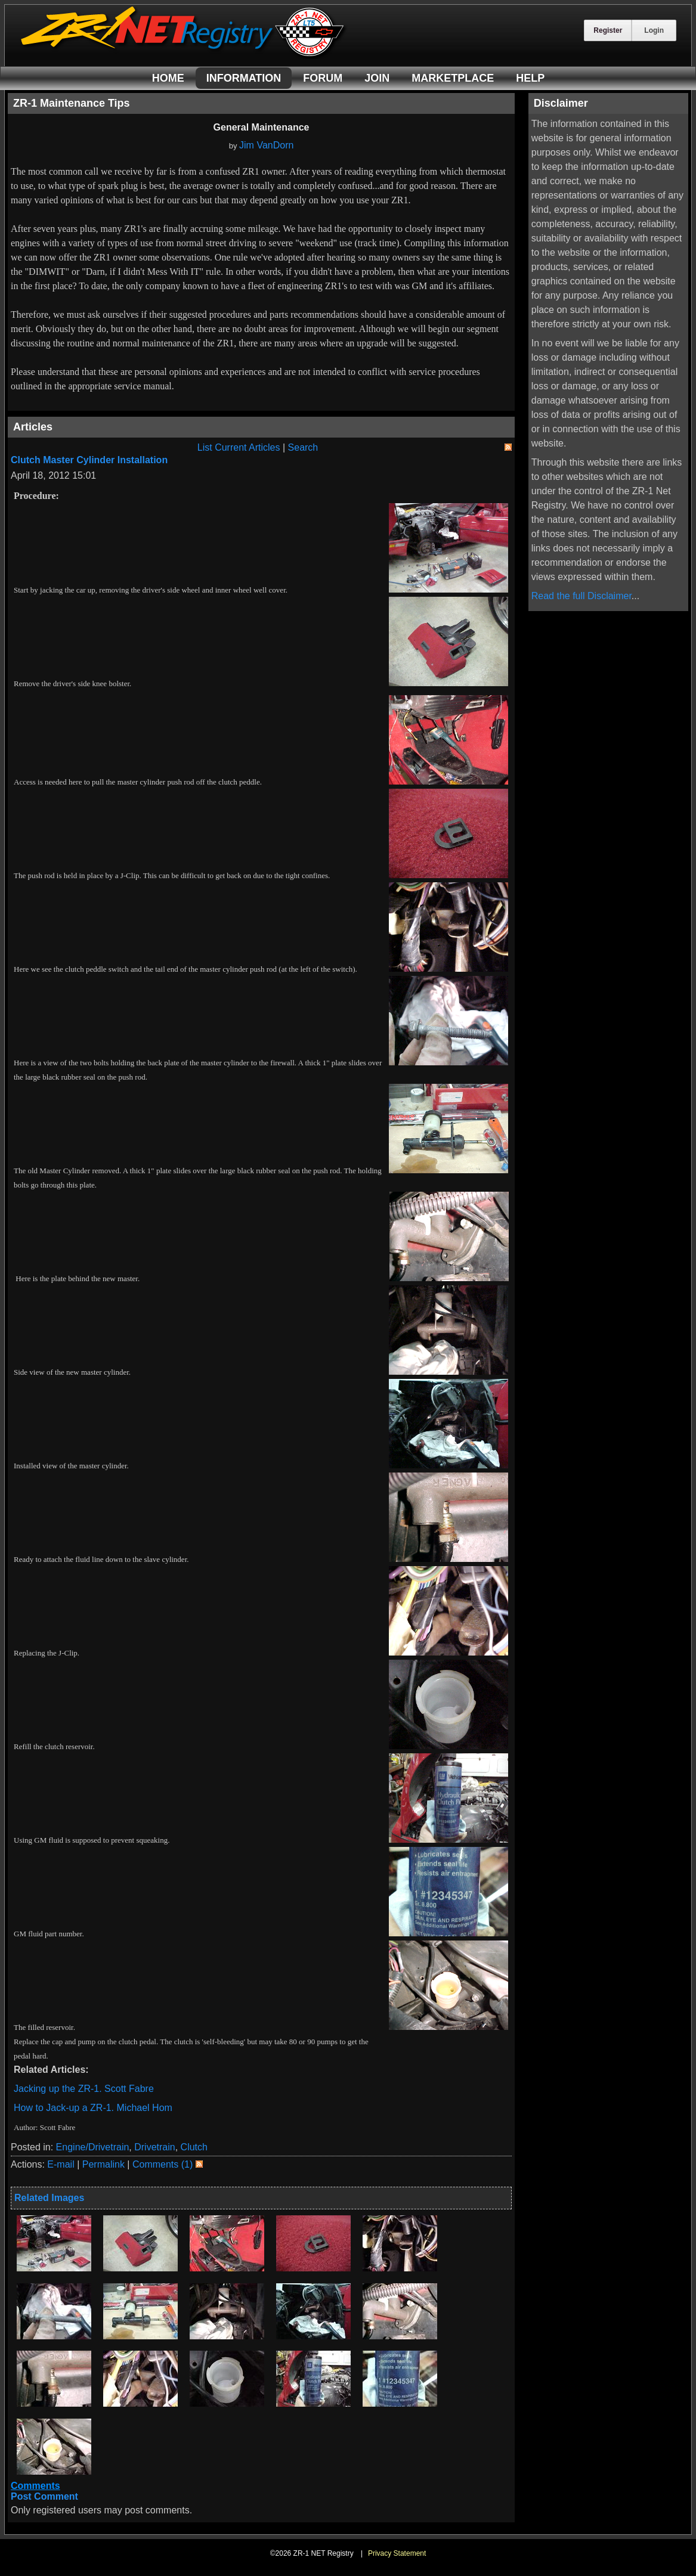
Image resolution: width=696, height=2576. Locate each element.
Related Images (49, 2198)
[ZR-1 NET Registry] (184, 56)
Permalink (103, 2164)
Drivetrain (154, 2147)
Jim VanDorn (266, 145)
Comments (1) (162, 2164)
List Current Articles (238, 447)
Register (607, 30)
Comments (35, 2486)
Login (654, 30)
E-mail (60, 2164)
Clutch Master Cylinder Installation (89, 460)
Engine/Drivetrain (92, 2147)
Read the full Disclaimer (581, 596)
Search (303, 447)
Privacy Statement (397, 2553)
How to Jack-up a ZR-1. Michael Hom (93, 2108)
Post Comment (44, 2496)
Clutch (194, 2147)
